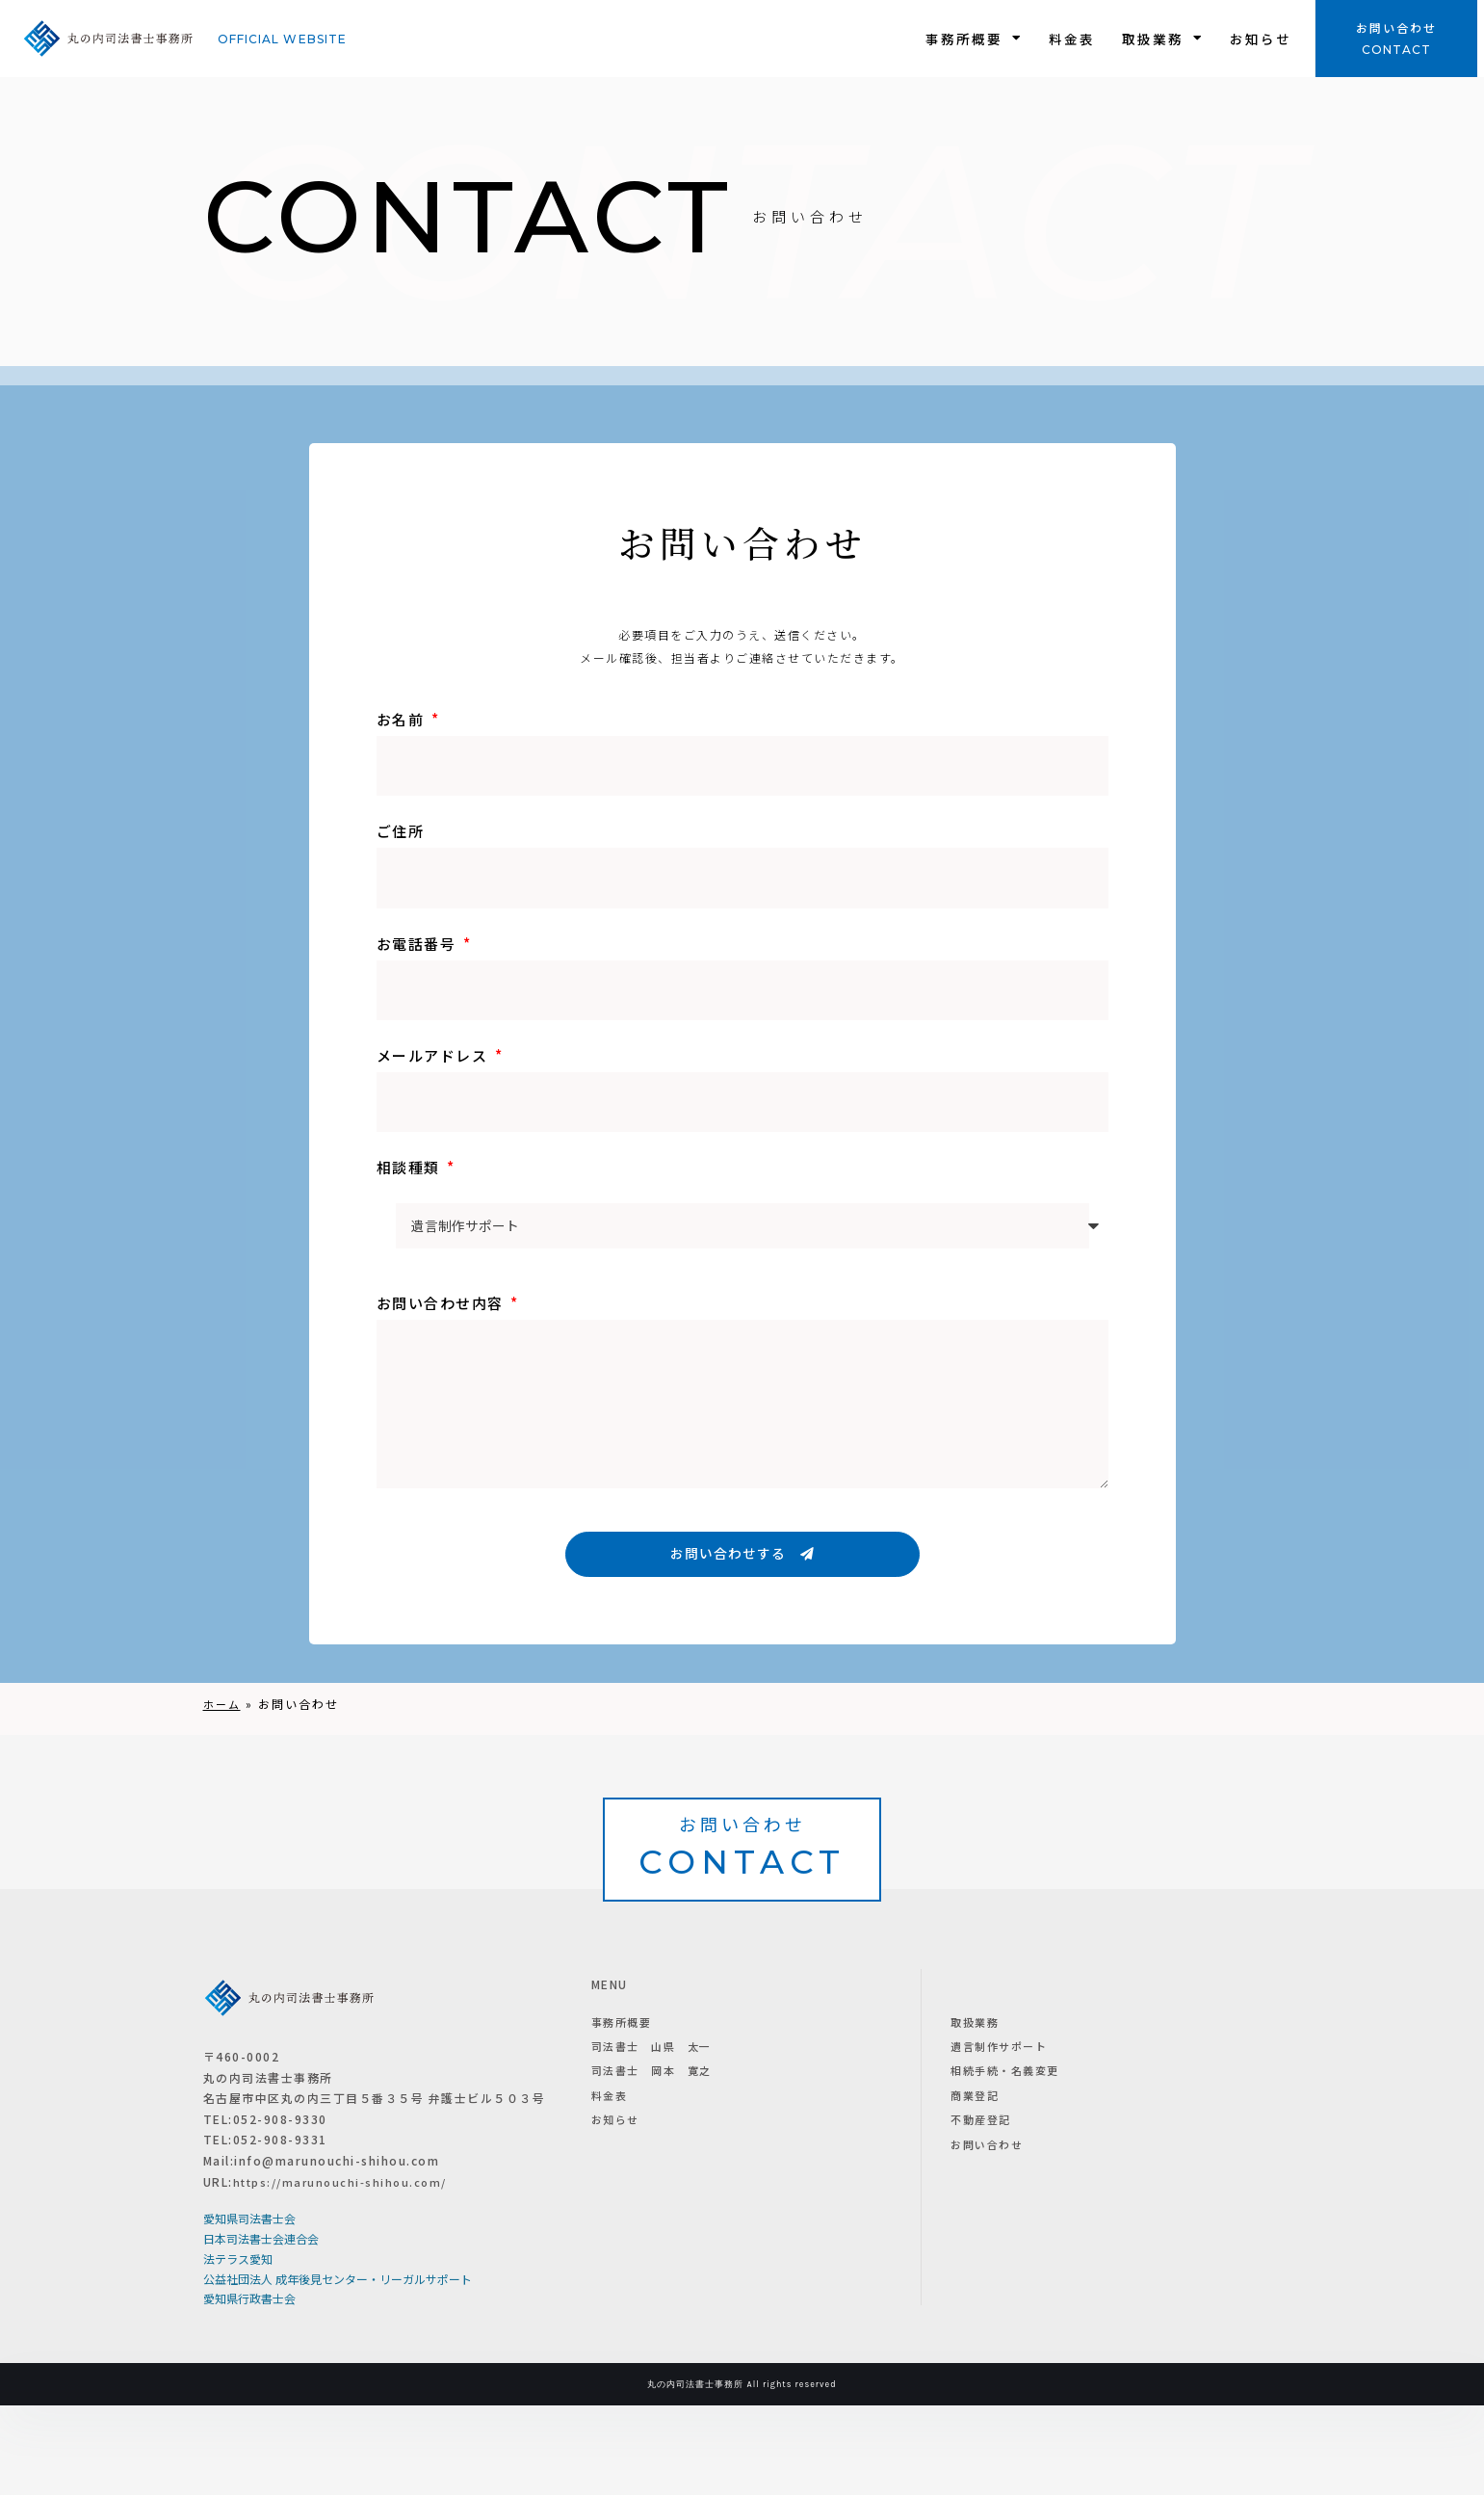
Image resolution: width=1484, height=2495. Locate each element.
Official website (283, 39)
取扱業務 (1162, 38)
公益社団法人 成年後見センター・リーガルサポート (337, 2368)
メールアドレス (434, 1055)
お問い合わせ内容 (442, 1303)
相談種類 (411, 1167)
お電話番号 (418, 943)
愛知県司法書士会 (249, 2307)
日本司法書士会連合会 (261, 2328)
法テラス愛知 (238, 2348)
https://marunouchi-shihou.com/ (345, 2270)
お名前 (403, 719)
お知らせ (1260, 38)
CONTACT (1397, 49)
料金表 (1072, 38)
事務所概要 (973, 38)
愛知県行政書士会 (249, 2387)
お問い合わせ (1396, 27)
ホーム (223, 1704)
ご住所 (401, 831)
